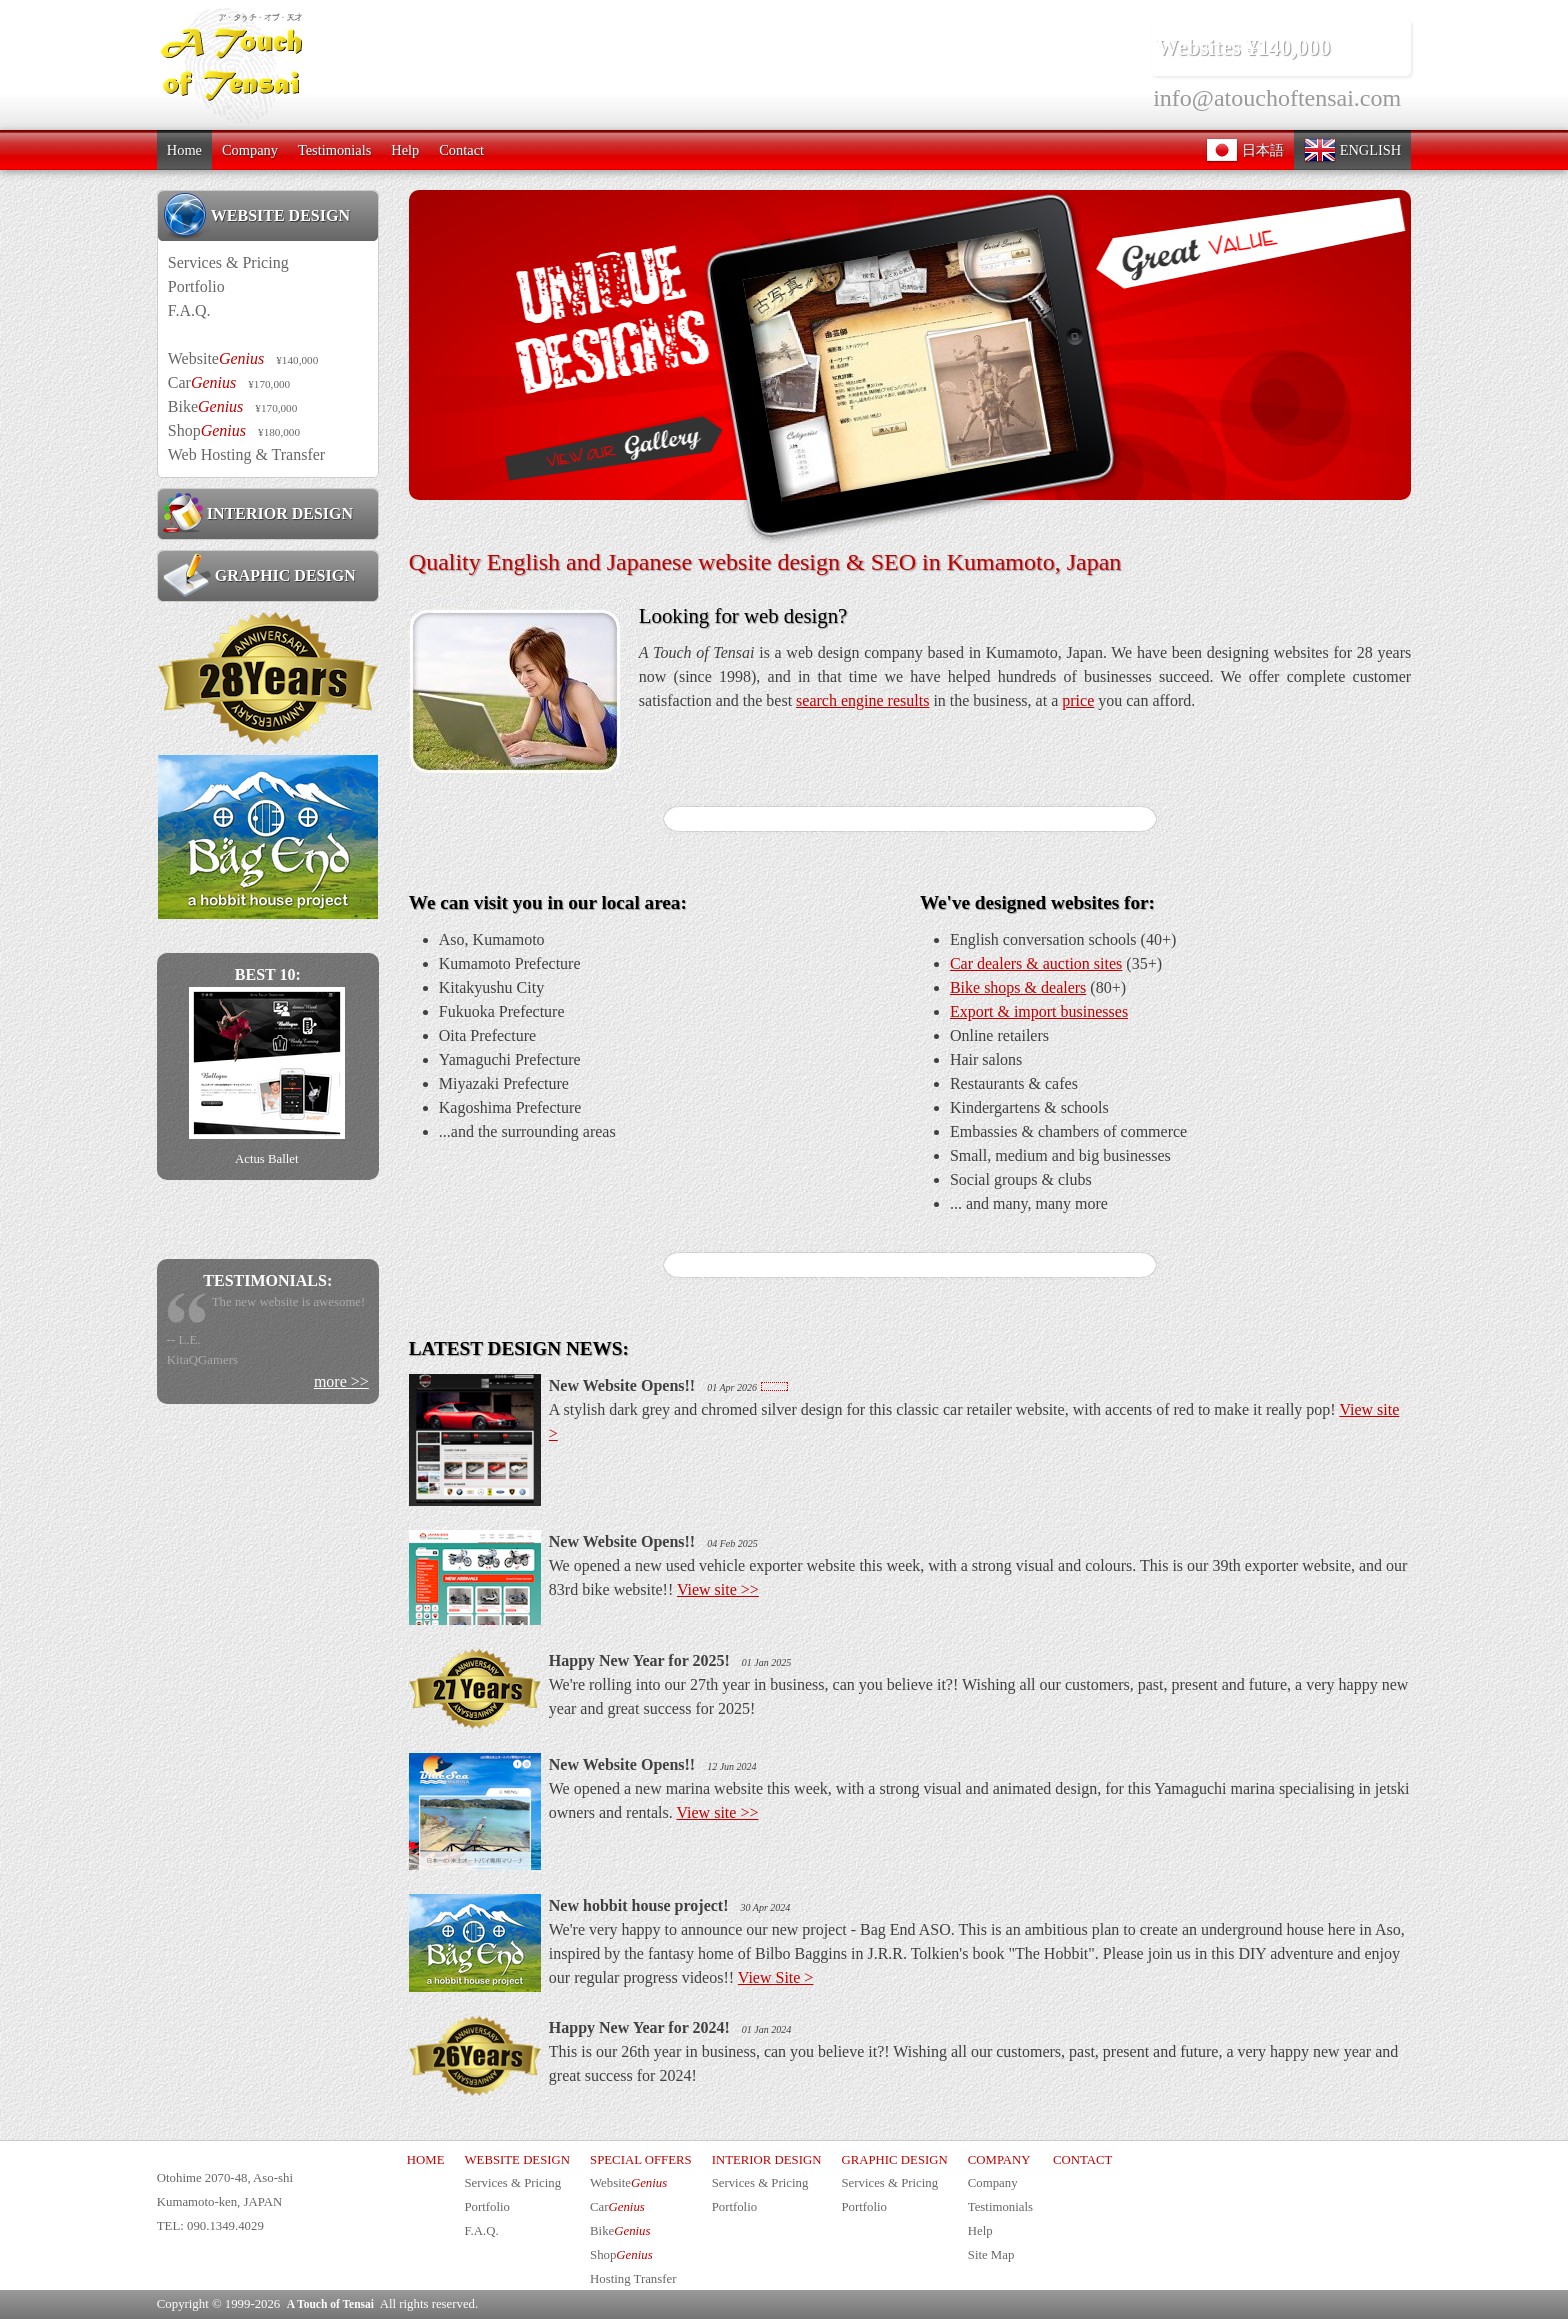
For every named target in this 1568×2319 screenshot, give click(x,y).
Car (229, 382)
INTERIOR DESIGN (258, 513)
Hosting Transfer (633, 2279)
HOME (426, 2160)
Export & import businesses (1039, 1011)
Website (243, 358)
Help (405, 150)
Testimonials (334, 150)
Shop (234, 430)
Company (250, 150)
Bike (233, 406)
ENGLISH (1352, 150)
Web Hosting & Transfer (246, 454)
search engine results (862, 700)
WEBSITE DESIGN (256, 215)
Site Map (991, 2255)
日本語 (1245, 150)
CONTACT (1082, 2160)
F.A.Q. (189, 310)
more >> (341, 1381)
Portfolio (196, 286)
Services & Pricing (228, 262)
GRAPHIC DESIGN (259, 575)
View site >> (718, 1589)
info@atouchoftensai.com (1277, 98)
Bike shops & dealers (1018, 987)
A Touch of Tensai (330, 2304)
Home (184, 150)
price (1078, 700)
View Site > (776, 1977)
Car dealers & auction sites (1036, 963)
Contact (461, 150)
